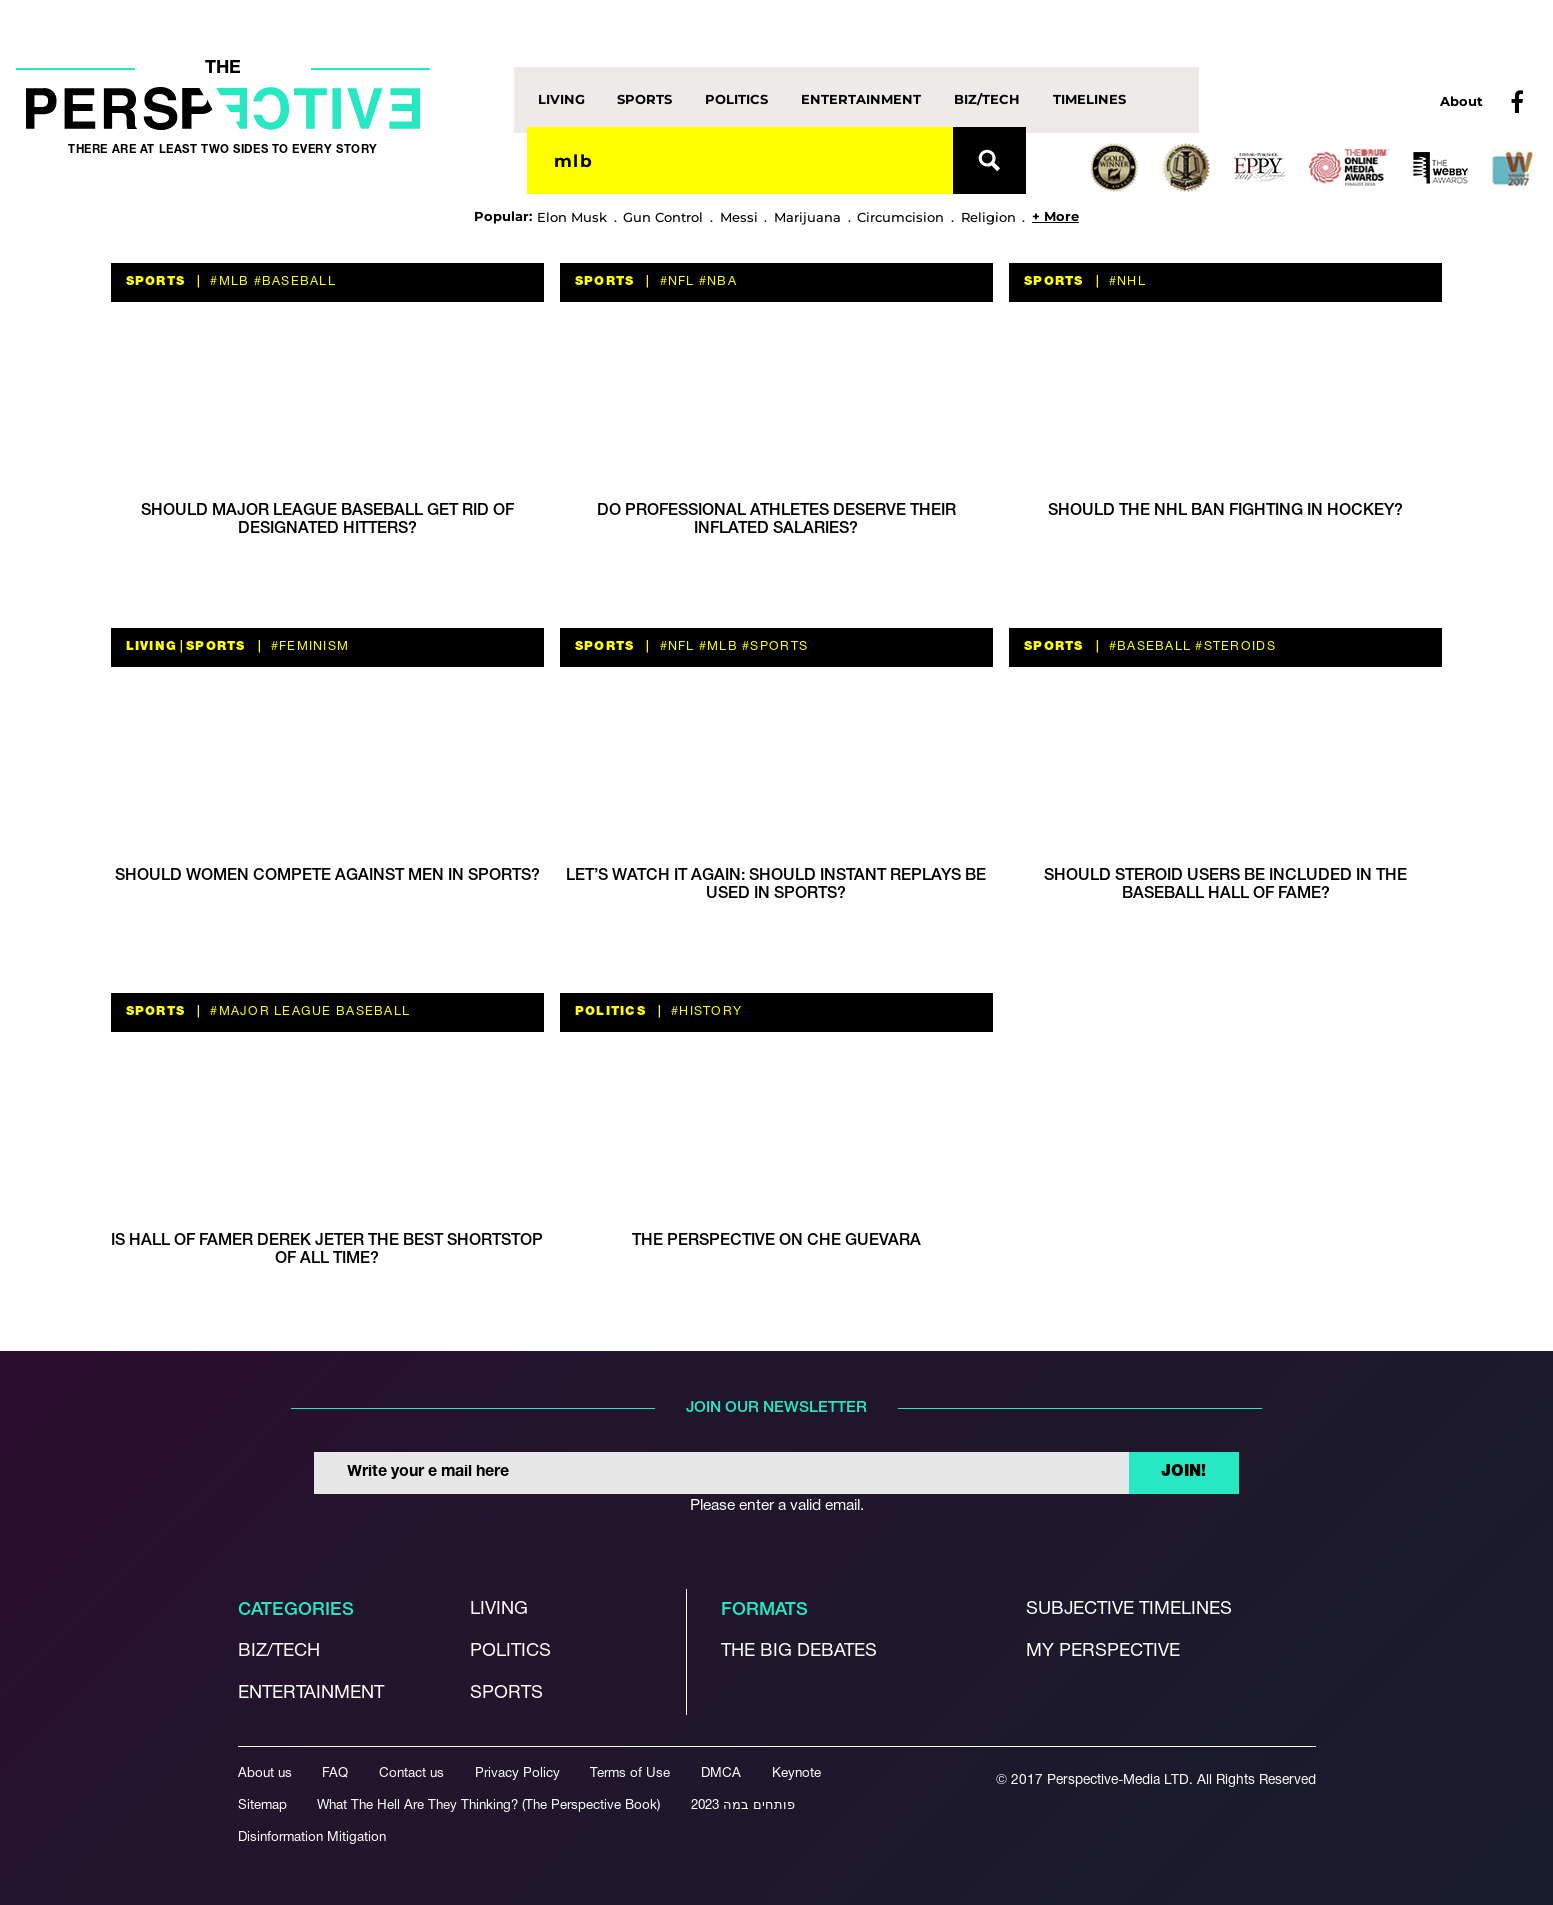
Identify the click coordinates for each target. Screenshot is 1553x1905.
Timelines (1089, 99)
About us (265, 1773)
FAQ (335, 1773)
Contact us (411, 1773)
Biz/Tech (987, 99)
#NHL (1125, 281)
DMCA (721, 1773)
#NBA (716, 281)
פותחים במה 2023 (743, 1805)
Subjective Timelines (1129, 1609)
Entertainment (861, 99)
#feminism (308, 646)
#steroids (1233, 646)
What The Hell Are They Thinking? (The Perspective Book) (488, 1805)
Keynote (796, 1773)
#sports (773, 646)
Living (561, 99)
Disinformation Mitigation (312, 1837)
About (1461, 101)
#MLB (227, 281)
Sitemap (262, 1805)
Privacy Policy (517, 1773)
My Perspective (1103, 1651)
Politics (736, 99)
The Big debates (799, 1651)
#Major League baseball (308, 1011)
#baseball (292, 281)
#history (704, 1011)
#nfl (674, 281)
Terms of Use (630, 1773)
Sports (644, 99)
